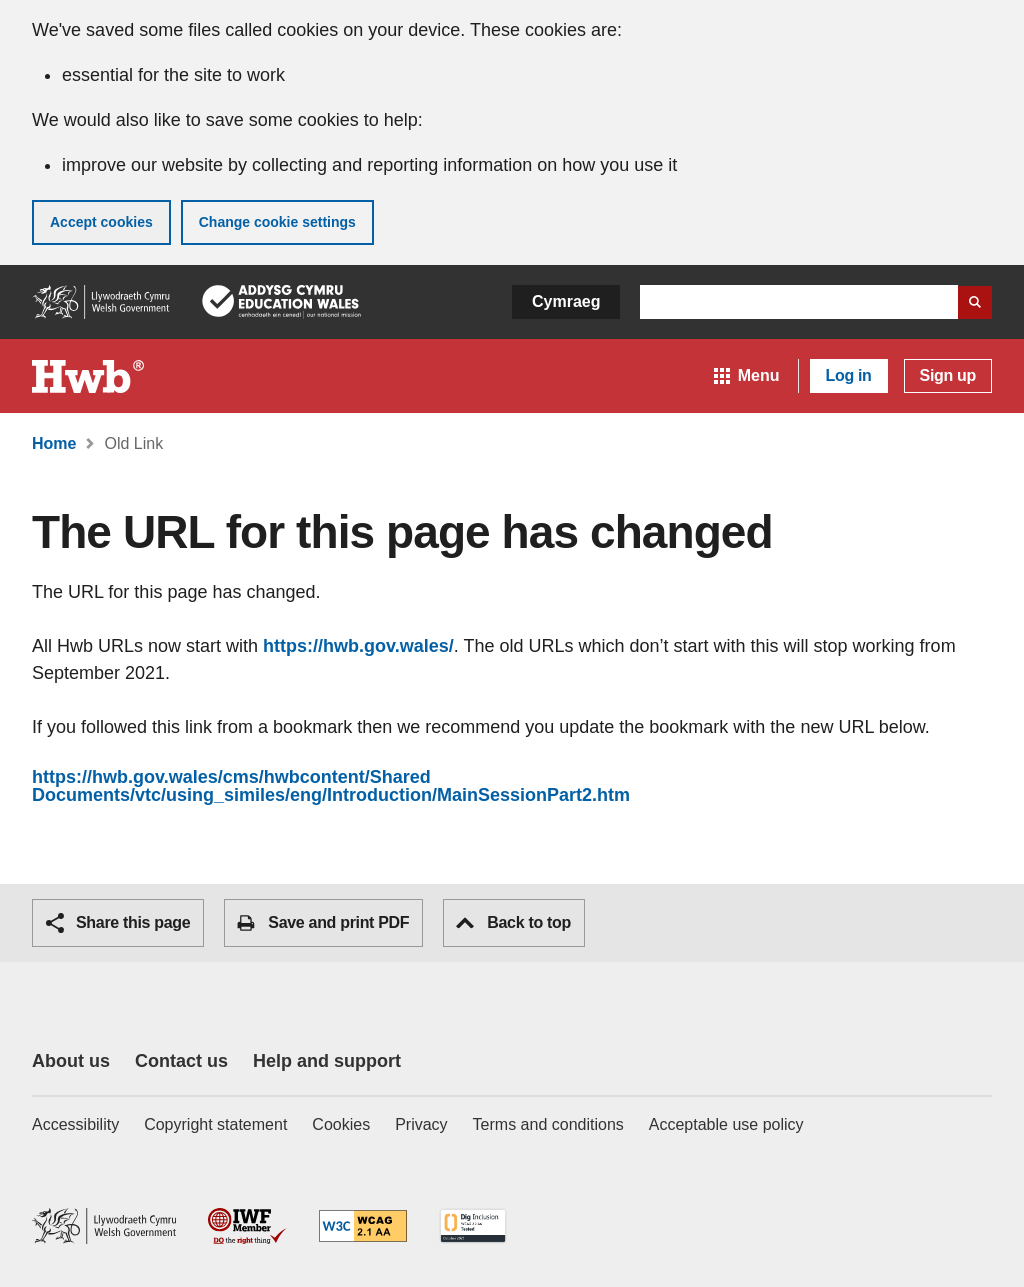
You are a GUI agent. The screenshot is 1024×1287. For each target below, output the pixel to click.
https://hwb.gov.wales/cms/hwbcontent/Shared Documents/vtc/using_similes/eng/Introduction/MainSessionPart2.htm (331, 786)
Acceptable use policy (726, 1124)
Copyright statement (215, 1124)
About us (71, 1061)
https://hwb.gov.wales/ (358, 646)
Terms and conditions (548, 1124)
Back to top (513, 922)
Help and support (327, 1061)
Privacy (421, 1124)
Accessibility (75, 1124)
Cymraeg (566, 301)
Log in (849, 375)
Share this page (118, 923)
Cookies (341, 1124)
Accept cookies (101, 222)
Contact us (181, 1061)
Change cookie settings (277, 222)
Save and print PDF (323, 923)
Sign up (948, 375)
